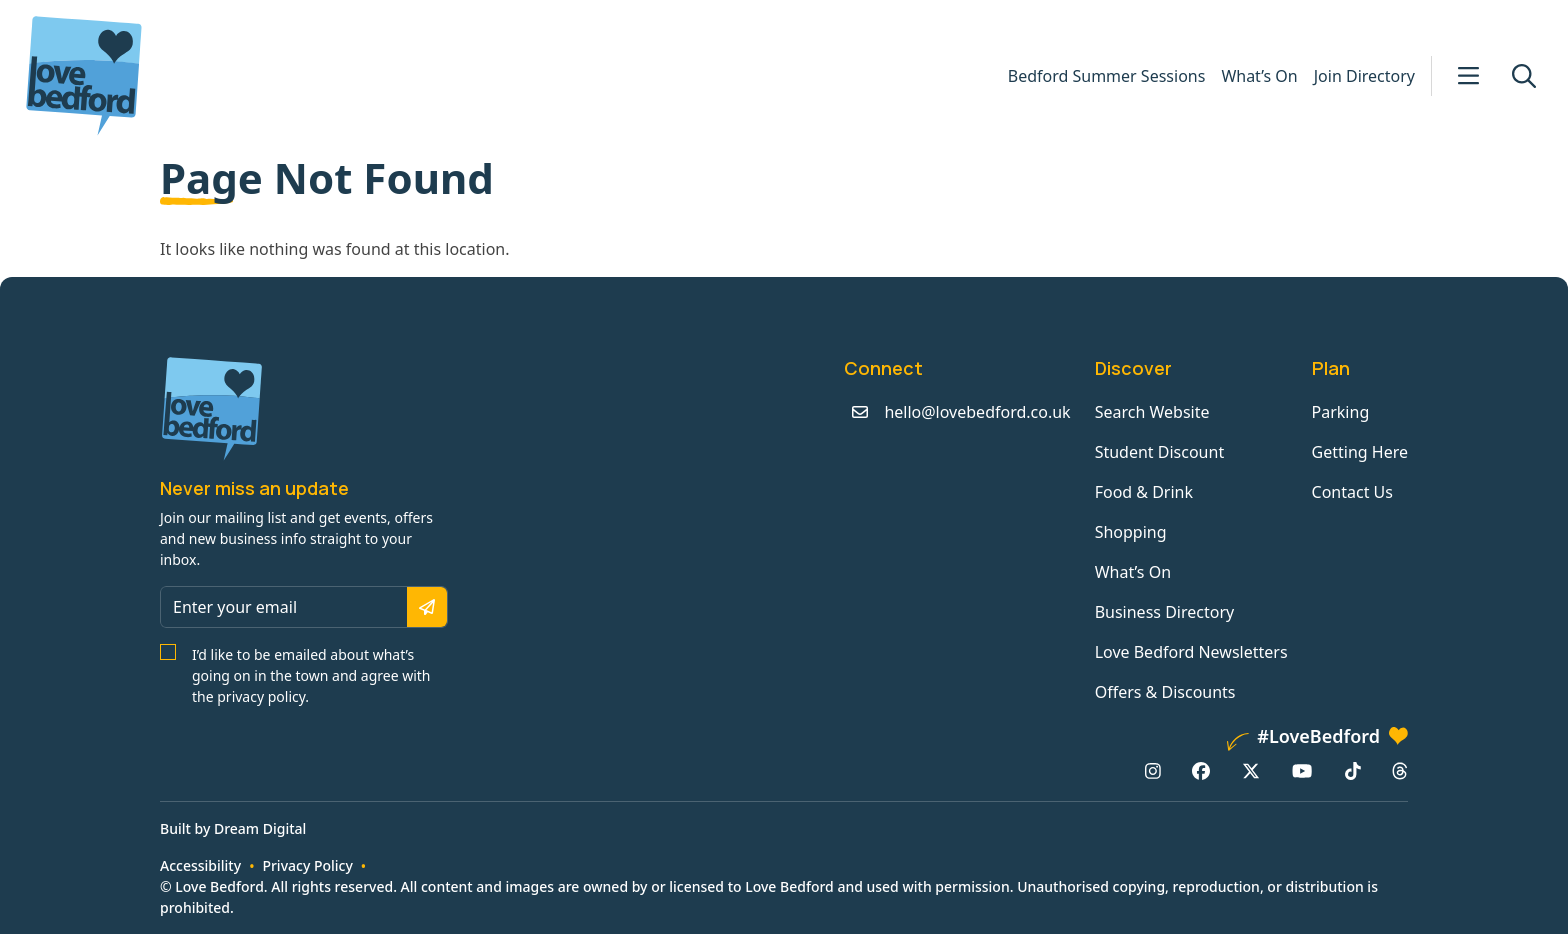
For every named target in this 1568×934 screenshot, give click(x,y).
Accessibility (200, 865)
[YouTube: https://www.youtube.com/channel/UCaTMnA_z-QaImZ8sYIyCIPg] (1302, 771)
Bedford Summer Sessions (1107, 76)
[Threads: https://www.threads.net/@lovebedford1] (1400, 771)
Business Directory (1165, 612)
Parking (1341, 412)
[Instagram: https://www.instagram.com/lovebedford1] (1153, 771)
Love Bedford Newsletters (1191, 652)
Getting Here (1360, 452)
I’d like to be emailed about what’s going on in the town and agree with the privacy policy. (311, 675)
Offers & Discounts (1165, 692)
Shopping (1131, 532)
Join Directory (1364, 76)
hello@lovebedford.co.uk (977, 412)
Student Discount (1160, 452)
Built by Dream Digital (233, 828)
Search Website (1152, 412)
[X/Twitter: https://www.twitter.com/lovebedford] (1251, 771)
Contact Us (1352, 492)
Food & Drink (1144, 492)
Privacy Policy (307, 865)
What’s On (1259, 76)
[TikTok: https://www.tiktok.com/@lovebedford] (1353, 771)
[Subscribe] (427, 607)
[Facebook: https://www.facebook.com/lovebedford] (1201, 771)
